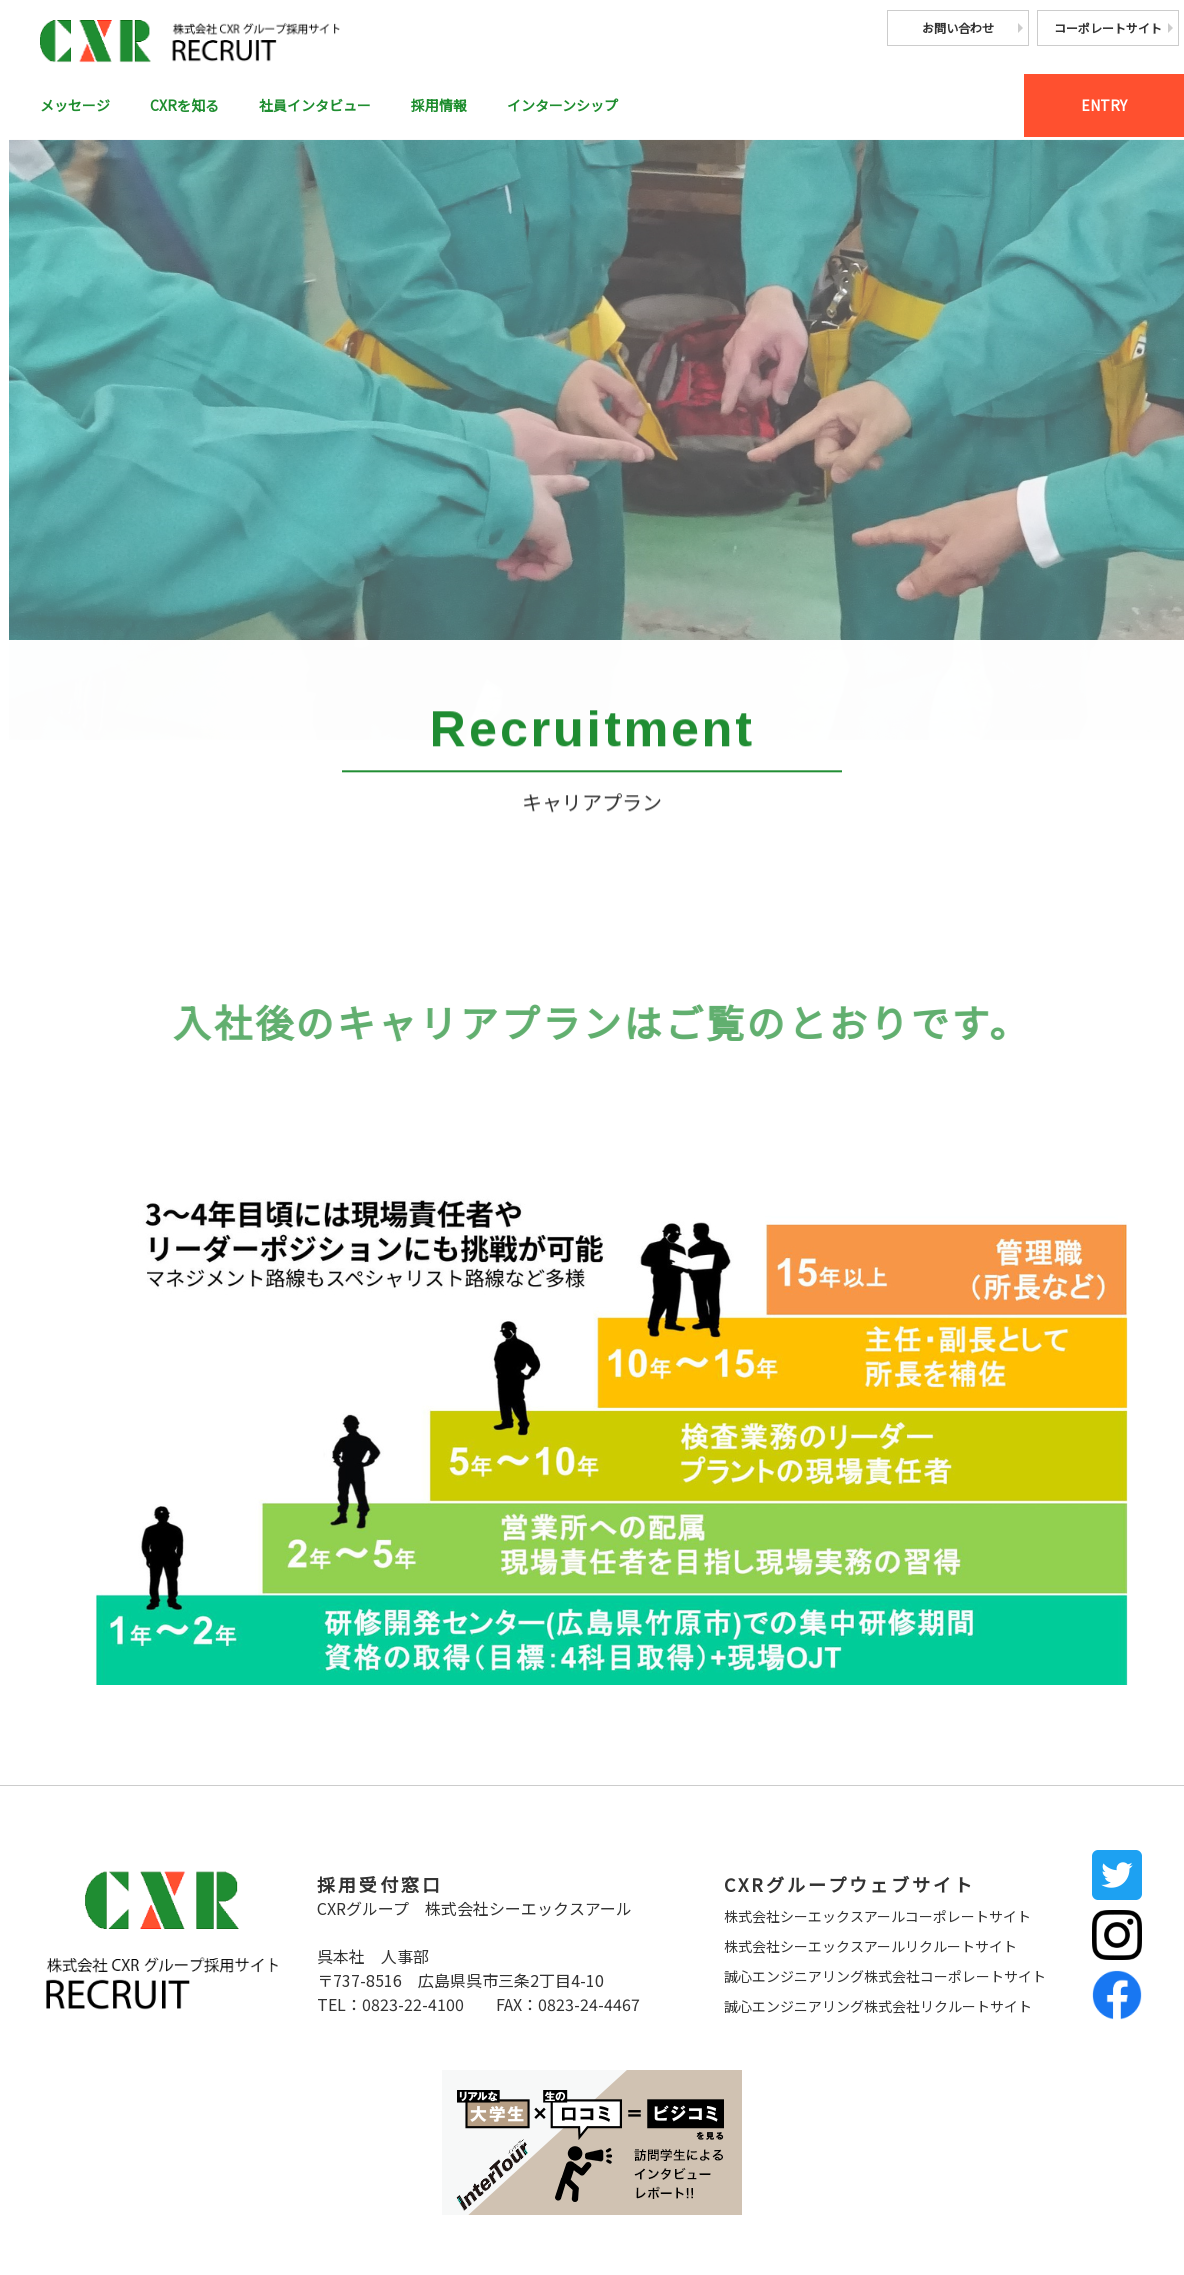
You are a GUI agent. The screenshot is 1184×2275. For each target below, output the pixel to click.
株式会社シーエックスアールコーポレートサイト (877, 1916)
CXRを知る (198, 107)
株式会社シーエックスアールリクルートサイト (870, 1946)
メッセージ (80, 107)
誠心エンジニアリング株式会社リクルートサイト (878, 2006)
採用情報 (477, 107)
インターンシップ (612, 107)
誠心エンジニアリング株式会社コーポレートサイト (885, 1976)
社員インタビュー (341, 107)
